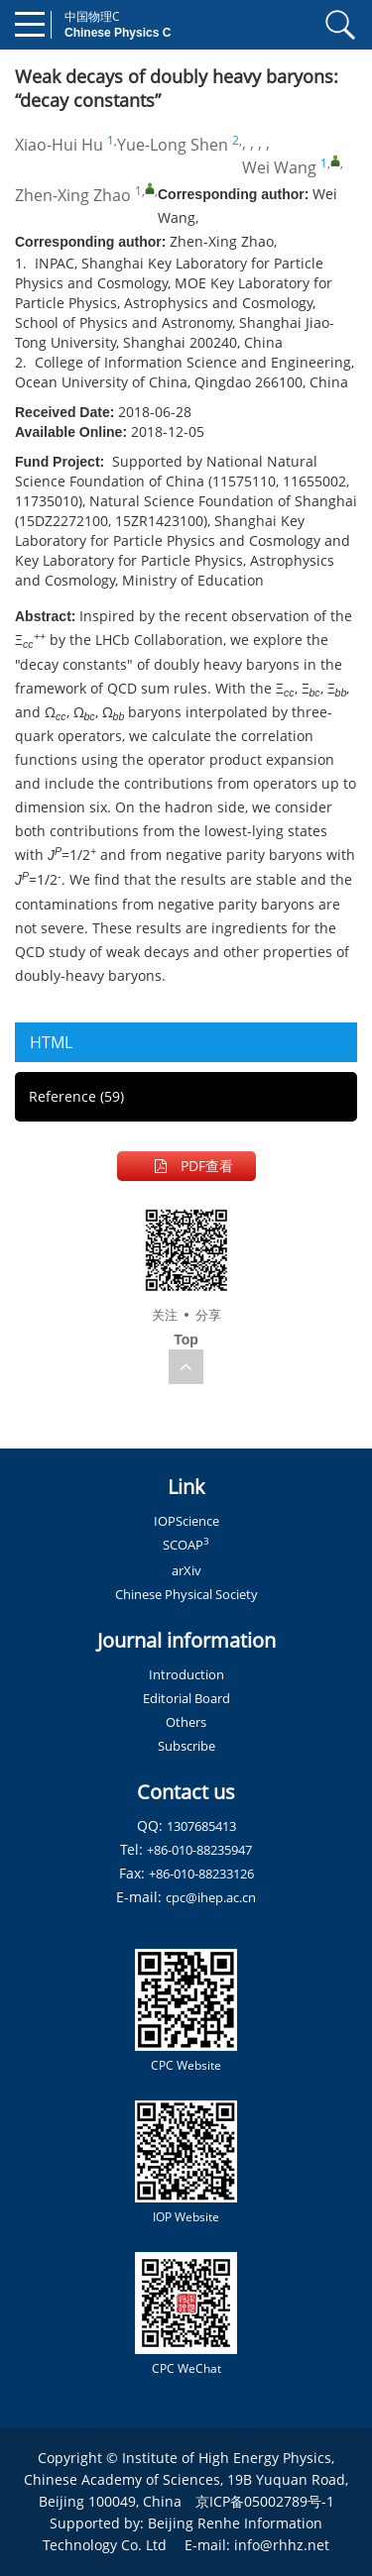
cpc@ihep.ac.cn (211, 1897)
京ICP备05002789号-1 (264, 2501)
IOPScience (186, 1521)
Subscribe (186, 1746)
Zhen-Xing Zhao (73, 195)
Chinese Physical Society (186, 1594)
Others (186, 1722)
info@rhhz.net (281, 2544)
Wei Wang (279, 167)
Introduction (186, 1674)
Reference (76, 1096)
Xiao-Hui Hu (59, 145)
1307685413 (201, 1826)
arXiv (186, 1570)
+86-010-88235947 (199, 1850)
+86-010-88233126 (201, 1873)
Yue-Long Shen (172, 145)
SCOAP (186, 1545)
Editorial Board (186, 1698)
